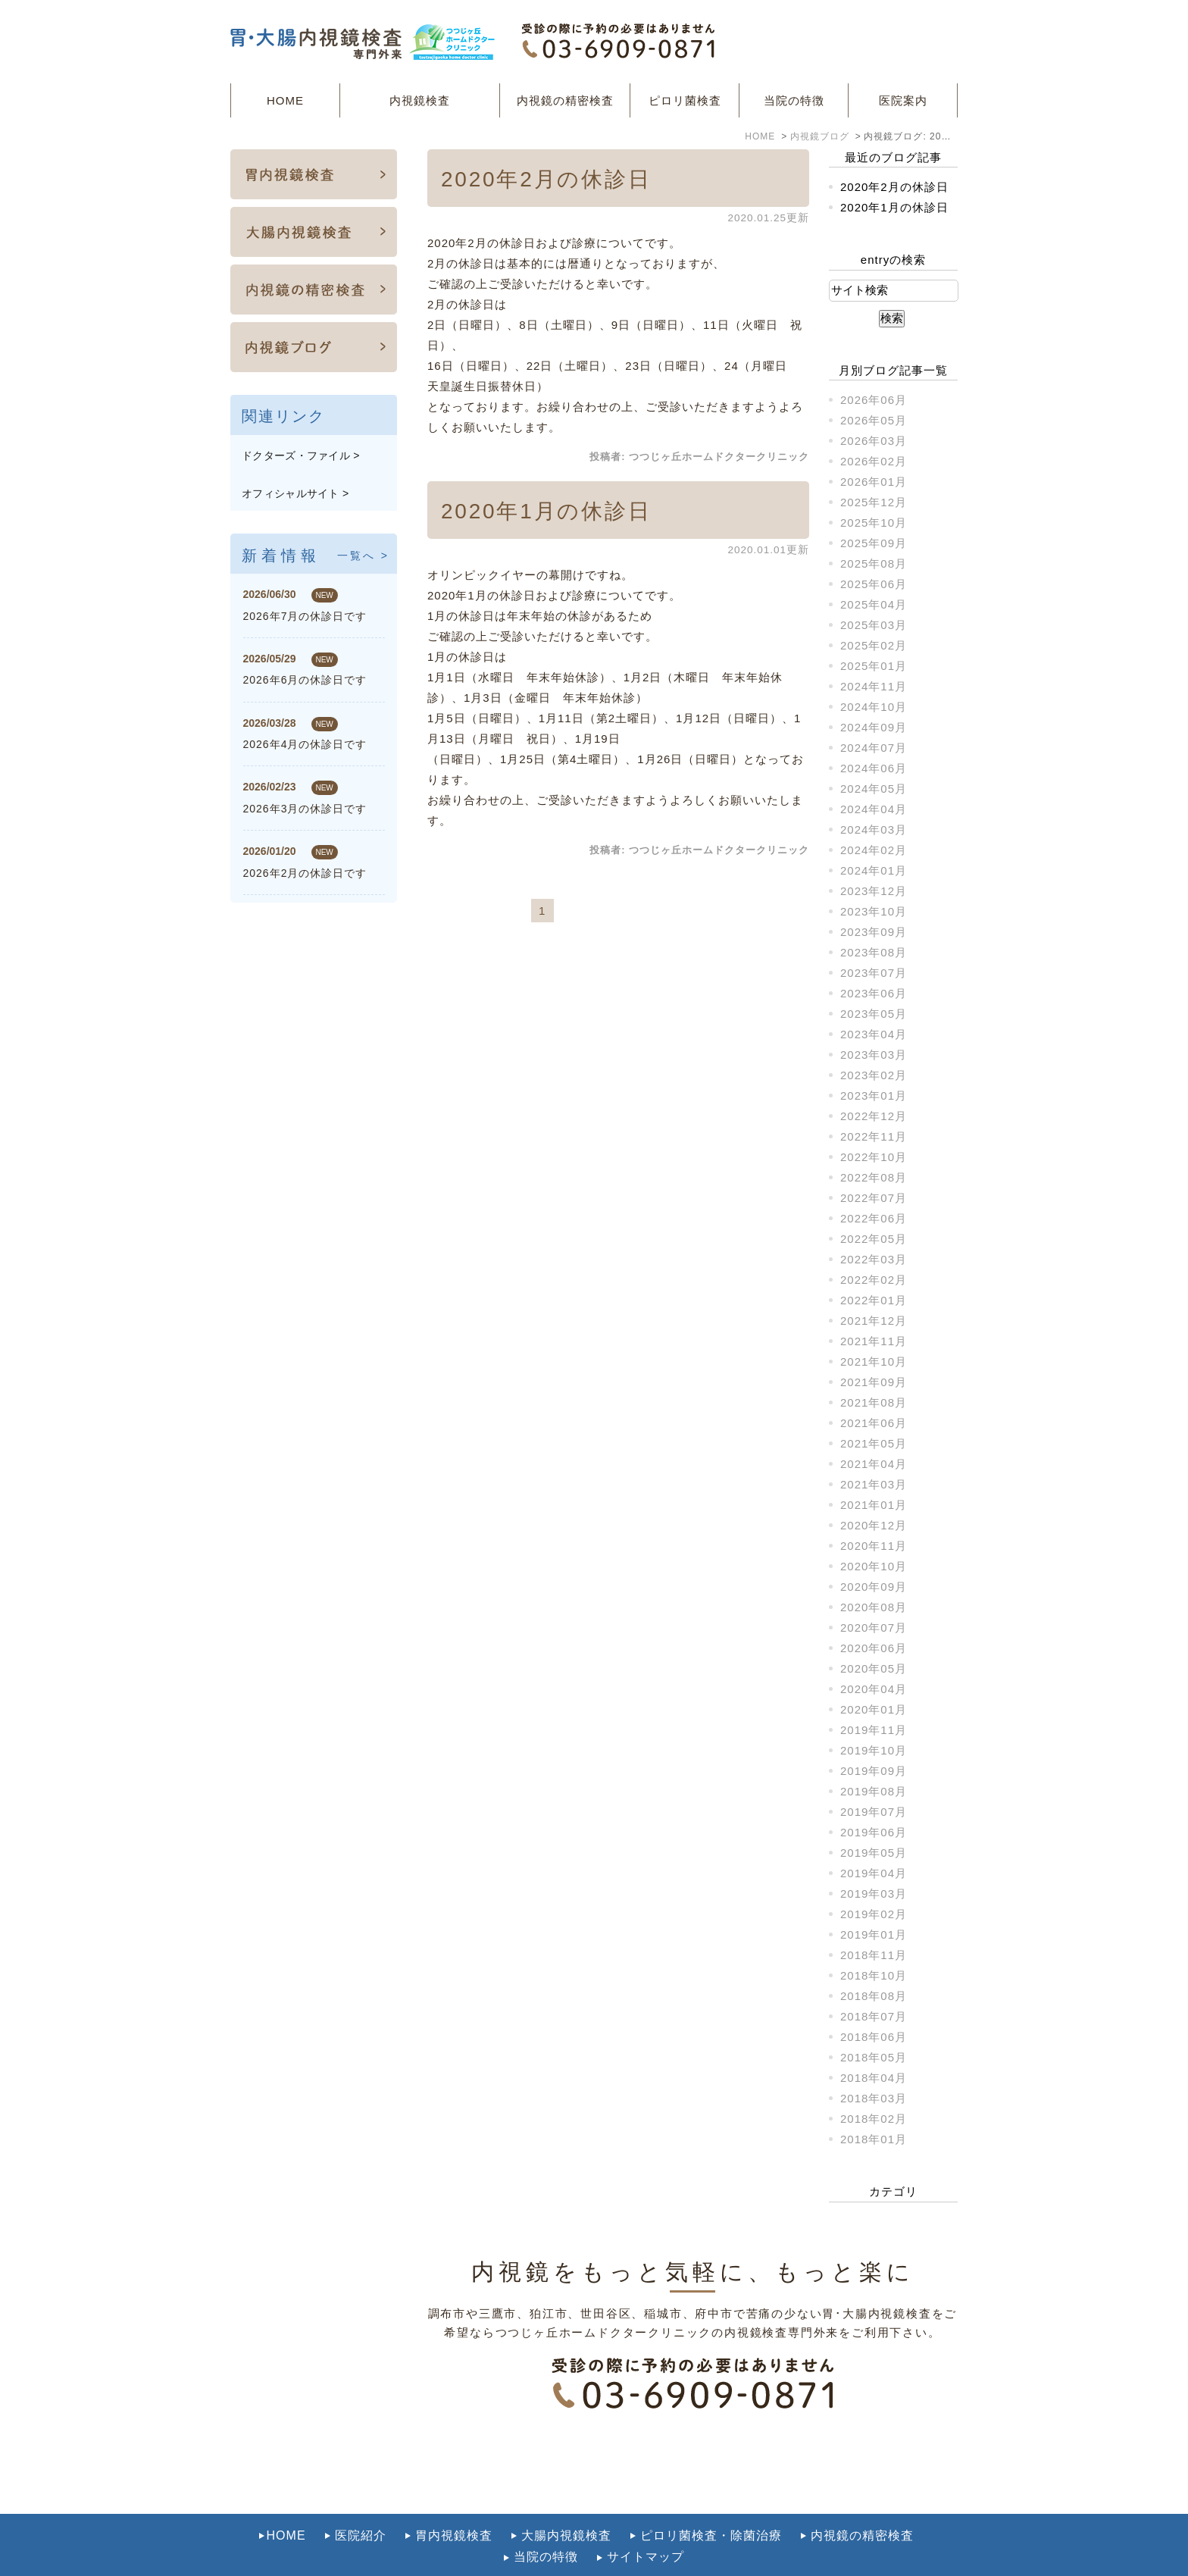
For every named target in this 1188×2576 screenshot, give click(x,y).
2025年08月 (873, 563)
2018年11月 (873, 1954)
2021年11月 (873, 1341)
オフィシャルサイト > (295, 493)
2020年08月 (873, 1607)
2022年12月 (873, 1116)
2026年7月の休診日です (305, 616)
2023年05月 (873, 1013)
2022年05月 (873, 1238)
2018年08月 (873, 1995)
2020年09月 (873, 1586)
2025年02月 (873, 645)
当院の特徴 (794, 100)
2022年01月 (873, 1300)
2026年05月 (873, 420)
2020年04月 (873, 1688)
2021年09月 (873, 1382)
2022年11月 (873, 1136)
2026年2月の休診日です (305, 873)
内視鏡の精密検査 (565, 100)
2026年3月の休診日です (305, 809)
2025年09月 (873, 543)
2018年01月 (873, 2139)
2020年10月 (873, 1566)
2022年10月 (873, 1156)
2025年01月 (873, 665)
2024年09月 (873, 727)
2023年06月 (873, 993)
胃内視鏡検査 (453, 2502)
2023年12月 (873, 890)
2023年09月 (873, 931)
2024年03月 (873, 829)
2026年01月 (873, 481)
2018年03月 (873, 2098)
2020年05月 (873, 1668)
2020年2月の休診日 (546, 179)
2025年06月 (873, 583)
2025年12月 (873, 502)
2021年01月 (873, 1504)
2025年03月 (873, 624)
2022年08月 (873, 1177)
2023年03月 (873, 1054)
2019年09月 (873, 1770)
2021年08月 (873, 1402)
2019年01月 (873, 1934)
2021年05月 (873, 1443)
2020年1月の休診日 (546, 511)
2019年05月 (873, 1852)
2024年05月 (873, 788)
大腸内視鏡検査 (566, 2502)
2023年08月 (873, 952)
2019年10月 (873, 1750)
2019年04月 (873, 1873)
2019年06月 (873, 1832)
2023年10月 (873, 911)
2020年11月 (873, 1545)
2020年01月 (873, 1709)
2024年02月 (873, 850)
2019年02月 (873, 1914)
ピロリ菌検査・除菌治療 (711, 2502)
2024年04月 (873, 809)
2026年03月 (873, 440)
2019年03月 (873, 1893)
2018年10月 (873, 1975)
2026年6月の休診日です (305, 680)
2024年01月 (873, 870)
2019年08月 (873, 1791)
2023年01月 (873, 1095)
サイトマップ (645, 2523)
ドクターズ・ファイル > (301, 455)
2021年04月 (873, 1463)
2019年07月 (873, 1811)
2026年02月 (873, 461)
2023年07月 (873, 972)
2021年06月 (873, 1422)
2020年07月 (873, 1627)
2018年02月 (873, 2118)
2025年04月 (873, 604)
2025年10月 (873, 522)
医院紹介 (360, 2502)
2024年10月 (873, 706)
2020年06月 (873, 1648)
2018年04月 (873, 2077)
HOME (285, 100)
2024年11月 (873, 686)
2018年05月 (873, 2057)
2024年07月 (873, 747)
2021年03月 (873, 1484)
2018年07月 (873, 2016)
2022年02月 (873, 1279)
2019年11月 (873, 1729)
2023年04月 (873, 1034)
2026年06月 (873, 399)
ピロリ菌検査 (685, 100)
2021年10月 (873, 1361)
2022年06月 (873, 1218)
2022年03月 (873, 1259)
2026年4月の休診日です (305, 744)
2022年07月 (873, 1197)
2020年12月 (873, 1525)
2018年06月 (873, 2036)
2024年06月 (873, 768)
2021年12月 (873, 1320)
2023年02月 (873, 1075)
